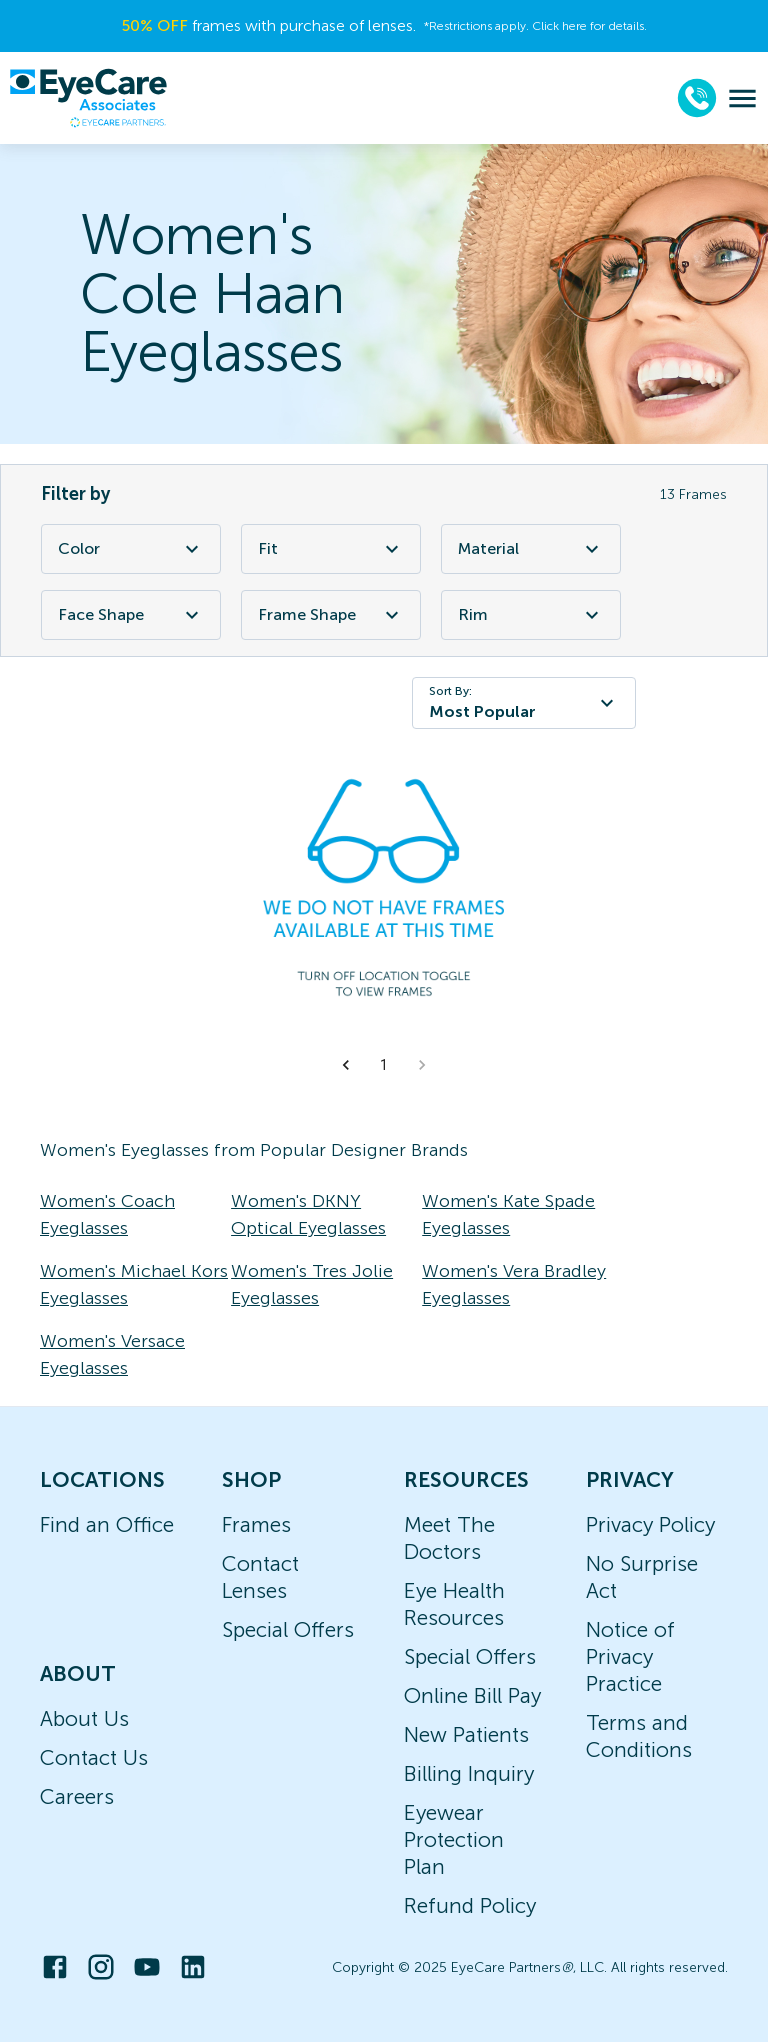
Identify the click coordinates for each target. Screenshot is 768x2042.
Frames (256, 1524)
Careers (77, 1796)
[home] (88, 98)
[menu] (742, 98)
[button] (346, 1065)
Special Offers (288, 1629)
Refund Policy (470, 1905)
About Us (84, 1718)
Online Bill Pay (472, 1695)
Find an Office (107, 1524)
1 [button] (384, 1065)
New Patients (466, 1734)
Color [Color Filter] (131, 549)
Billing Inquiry (469, 1773)
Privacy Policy (650, 1524)
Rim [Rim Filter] (531, 615)
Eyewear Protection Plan (454, 1839)
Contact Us (94, 1757)
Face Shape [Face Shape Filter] (131, 615)
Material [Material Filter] (531, 549)
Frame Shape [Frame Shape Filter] (331, 615)
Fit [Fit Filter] (331, 549)
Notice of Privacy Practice (630, 1656)
